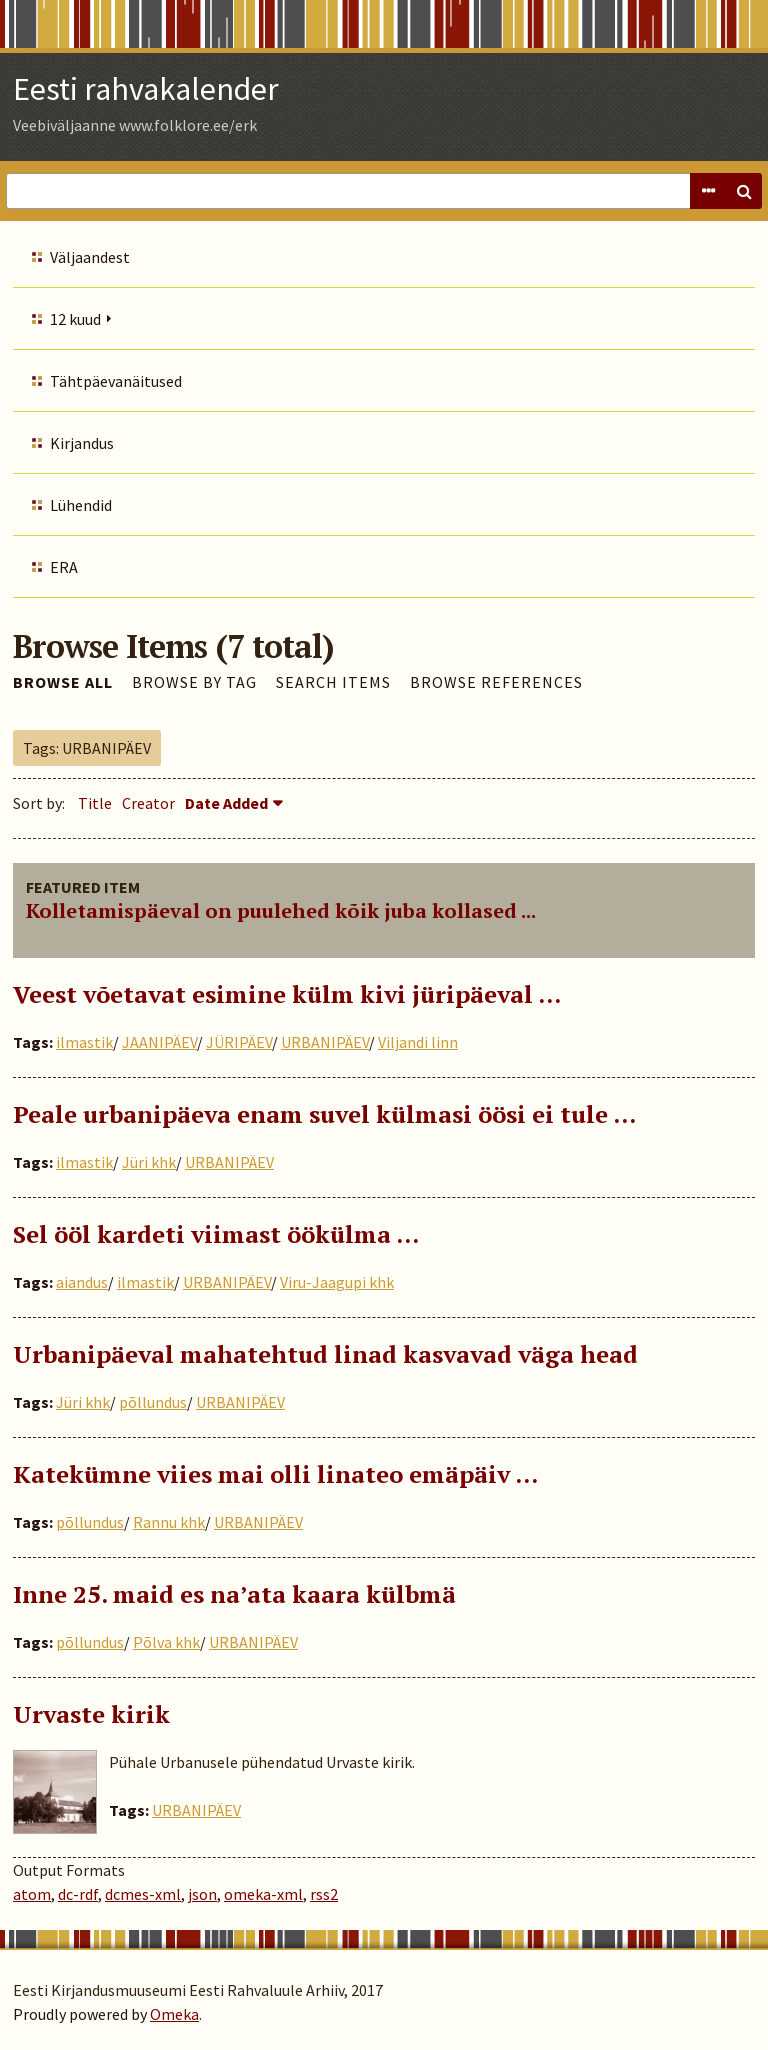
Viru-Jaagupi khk (337, 1282)
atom (32, 1894)
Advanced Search (708, 191)
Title (95, 803)
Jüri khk (149, 1162)
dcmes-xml (143, 1894)
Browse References (496, 682)
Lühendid (81, 505)
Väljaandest (90, 257)
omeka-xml (263, 1894)
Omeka (174, 2014)
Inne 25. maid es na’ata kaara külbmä (234, 1594)
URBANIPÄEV (325, 1042)
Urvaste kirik (91, 1714)
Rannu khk (169, 1522)
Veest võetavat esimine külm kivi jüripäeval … (287, 994)
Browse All (63, 682)
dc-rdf (78, 1894)
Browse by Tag (194, 682)
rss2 (324, 1894)
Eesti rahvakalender (146, 89)
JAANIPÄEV (159, 1042)
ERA (64, 567)
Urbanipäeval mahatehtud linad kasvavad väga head (325, 1354)
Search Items (333, 682)
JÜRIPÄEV (239, 1042)
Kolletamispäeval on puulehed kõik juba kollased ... (281, 910)
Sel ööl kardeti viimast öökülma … (216, 1234)
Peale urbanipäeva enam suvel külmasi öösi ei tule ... (324, 1114)
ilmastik (84, 1042)
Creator (148, 803)
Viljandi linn (418, 1042)
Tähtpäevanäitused (116, 381)
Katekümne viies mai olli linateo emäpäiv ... (275, 1474)
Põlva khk (166, 1642)
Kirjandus (82, 443)
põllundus (153, 1402)
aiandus (82, 1282)
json (202, 1894)
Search (744, 191)
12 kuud (75, 319)
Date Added (226, 803)
